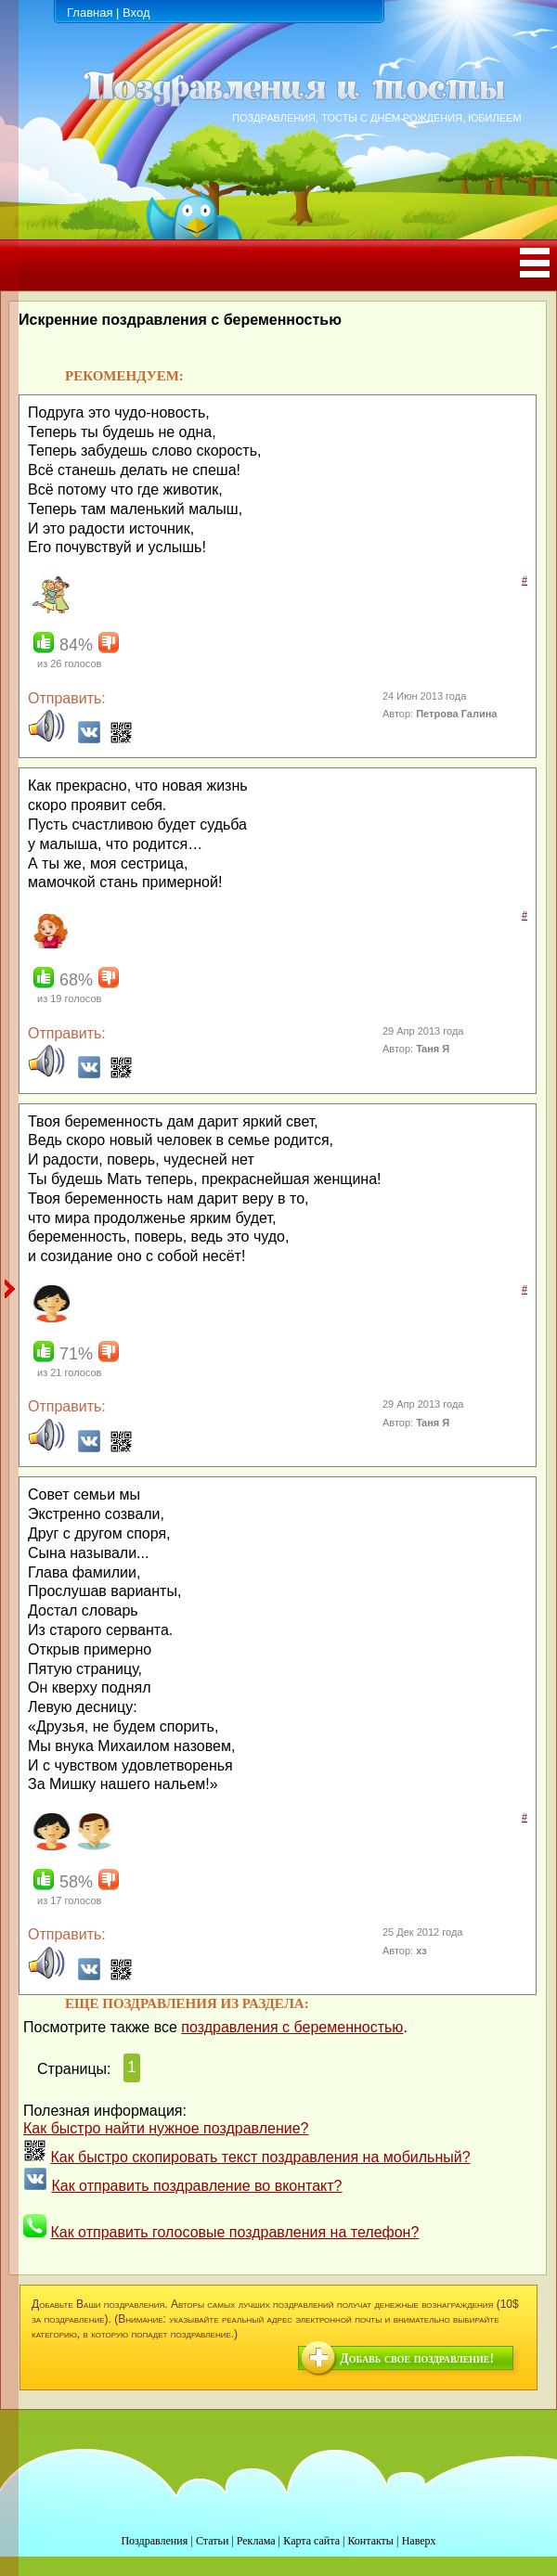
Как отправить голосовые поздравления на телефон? (234, 2232)
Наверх (419, 2540)
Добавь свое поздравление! (417, 2358)
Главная (89, 12)
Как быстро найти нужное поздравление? (166, 2128)
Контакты (370, 2540)
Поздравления (154, 2540)
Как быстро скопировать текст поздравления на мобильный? (260, 2157)
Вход (136, 12)
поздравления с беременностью (292, 2027)
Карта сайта (311, 2540)
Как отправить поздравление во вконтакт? (196, 2186)
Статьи (212, 2540)
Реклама (256, 2540)
